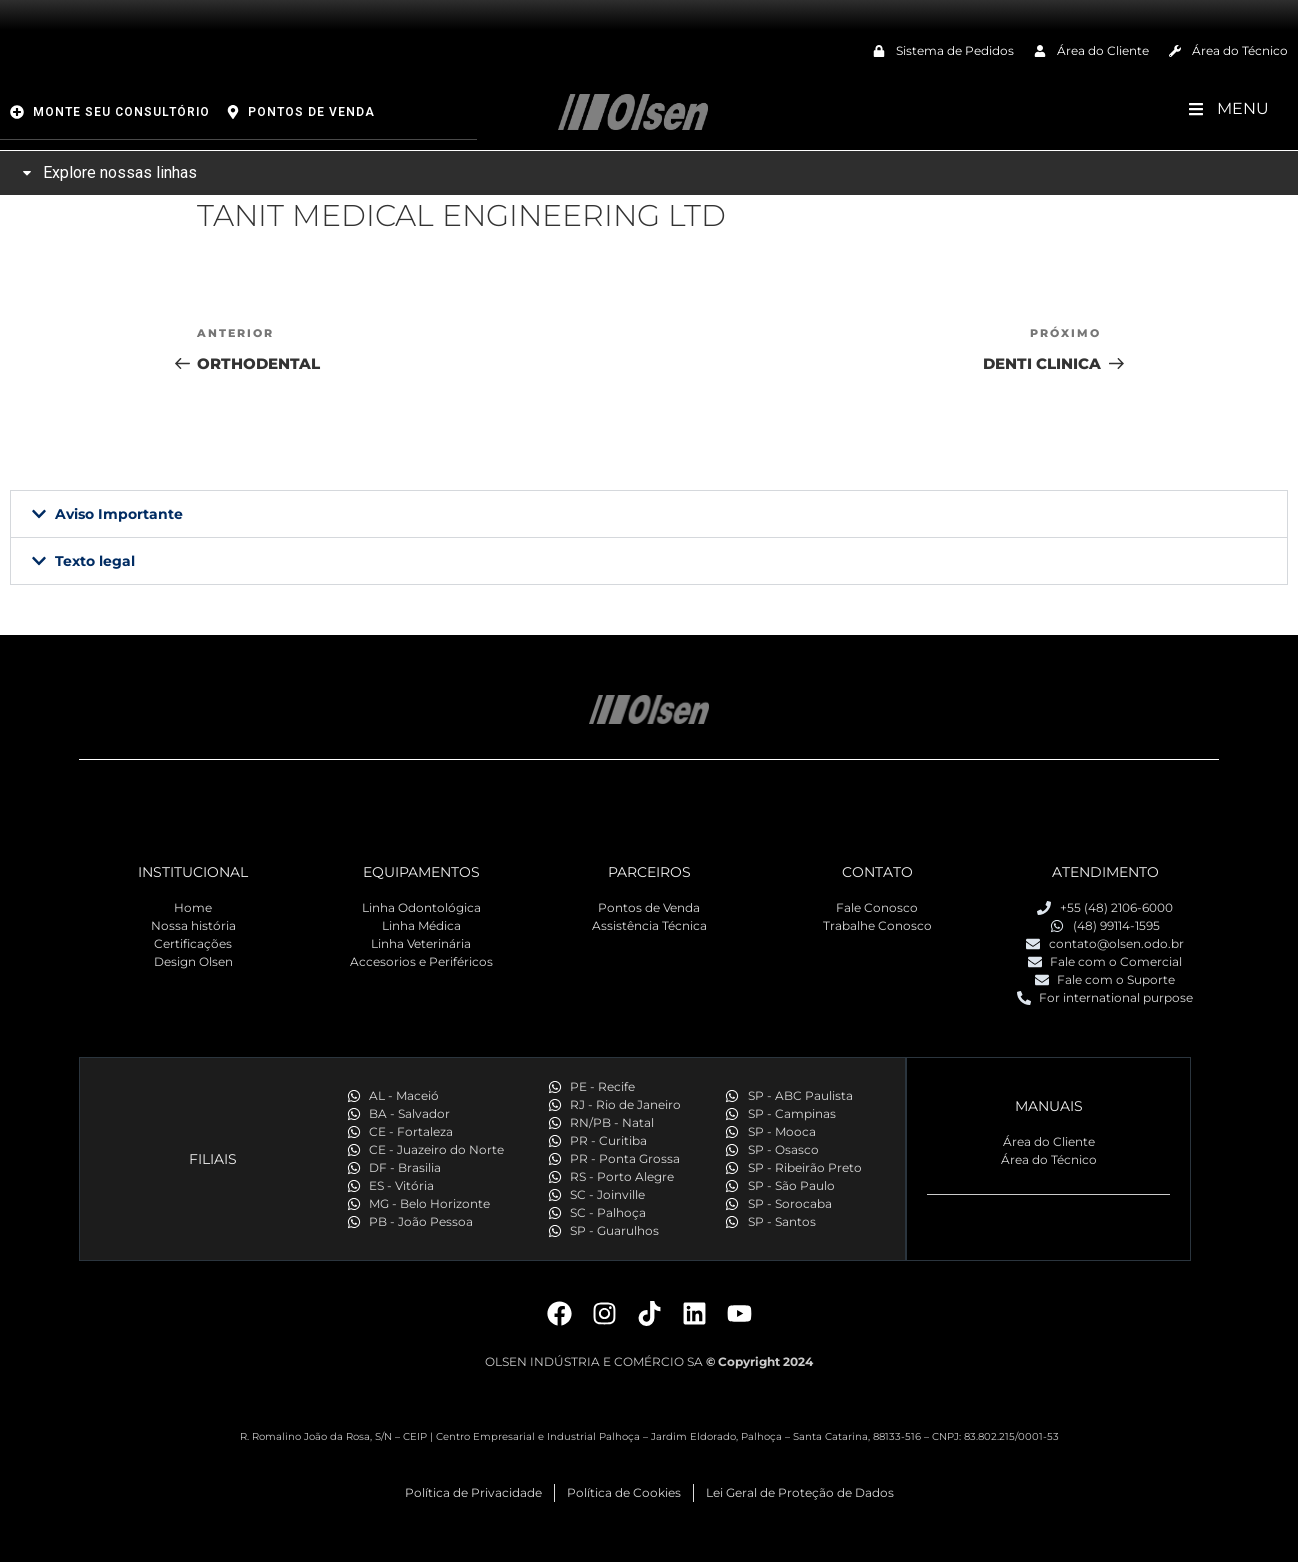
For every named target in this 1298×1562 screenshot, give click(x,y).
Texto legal (95, 561)
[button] (649, 514)
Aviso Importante (119, 514)
